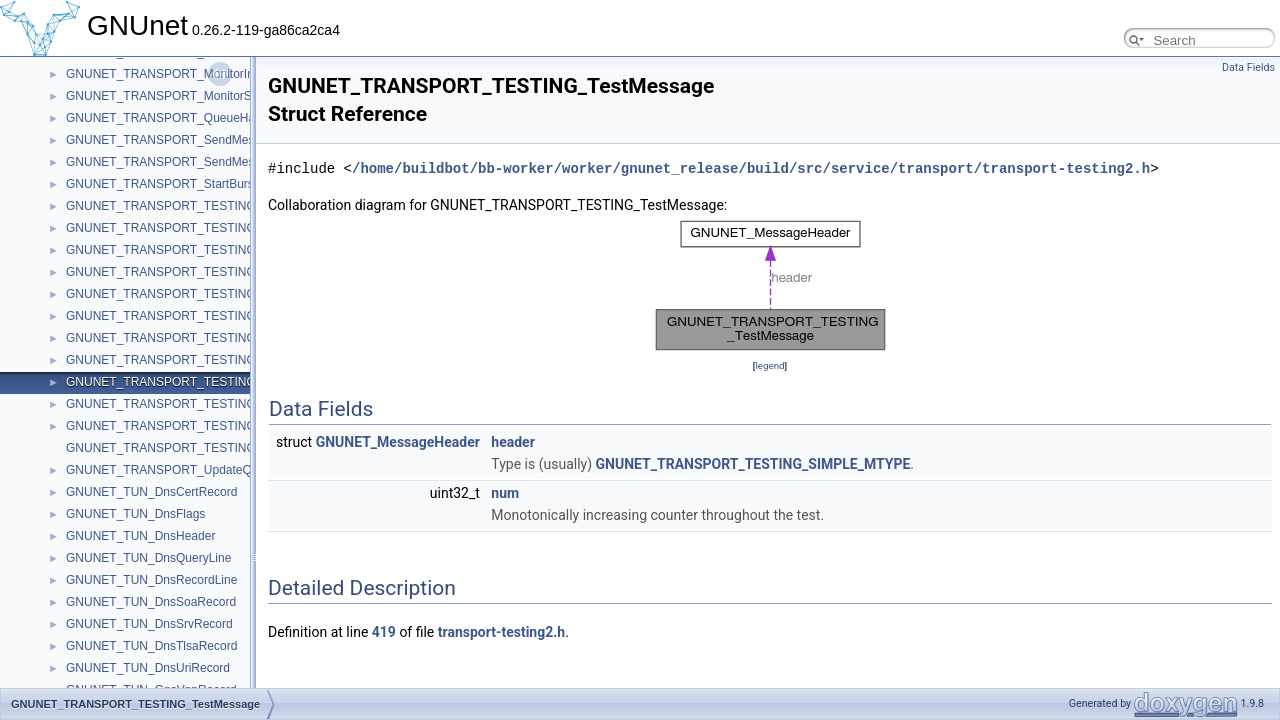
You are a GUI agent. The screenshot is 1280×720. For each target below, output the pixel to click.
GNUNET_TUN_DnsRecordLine (151, 580)
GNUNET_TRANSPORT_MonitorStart (167, 96)
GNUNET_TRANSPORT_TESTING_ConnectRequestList (218, 250)
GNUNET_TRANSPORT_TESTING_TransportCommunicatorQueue (246, 426)
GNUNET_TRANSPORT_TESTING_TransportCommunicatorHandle (247, 404)
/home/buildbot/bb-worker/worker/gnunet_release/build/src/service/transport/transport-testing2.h (751, 168)
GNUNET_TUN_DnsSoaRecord (151, 602)
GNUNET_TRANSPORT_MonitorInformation (185, 74)
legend (769, 365)
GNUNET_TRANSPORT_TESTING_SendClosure (199, 360)
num (505, 493)
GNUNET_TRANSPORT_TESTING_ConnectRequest (209, 228)
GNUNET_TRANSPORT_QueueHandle (172, 118)
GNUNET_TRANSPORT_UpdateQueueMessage (196, 470)
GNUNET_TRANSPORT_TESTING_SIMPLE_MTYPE (753, 464)
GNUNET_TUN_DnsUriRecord (148, 668)
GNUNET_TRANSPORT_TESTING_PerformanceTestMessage (234, 338)
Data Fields (1248, 67)
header (512, 442)
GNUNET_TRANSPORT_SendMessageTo (179, 140)
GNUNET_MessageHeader (398, 442)
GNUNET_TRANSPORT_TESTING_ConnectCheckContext (224, 206)
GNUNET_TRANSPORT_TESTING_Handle (183, 272)
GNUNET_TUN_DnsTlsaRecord (151, 646)
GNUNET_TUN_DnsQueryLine (148, 558)
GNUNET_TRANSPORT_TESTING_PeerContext (197, 316)
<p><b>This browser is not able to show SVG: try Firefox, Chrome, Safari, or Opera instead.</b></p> (770, 285)
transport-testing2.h (501, 632)
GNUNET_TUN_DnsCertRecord (151, 492)
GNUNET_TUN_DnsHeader (140, 536)
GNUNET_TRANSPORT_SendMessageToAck (189, 162)
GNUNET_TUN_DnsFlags (135, 514)
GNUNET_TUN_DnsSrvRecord (149, 624)
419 (384, 632)
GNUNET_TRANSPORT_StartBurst (161, 184)
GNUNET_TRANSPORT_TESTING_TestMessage (199, 382)
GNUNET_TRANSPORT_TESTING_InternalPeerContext (217, 294)
